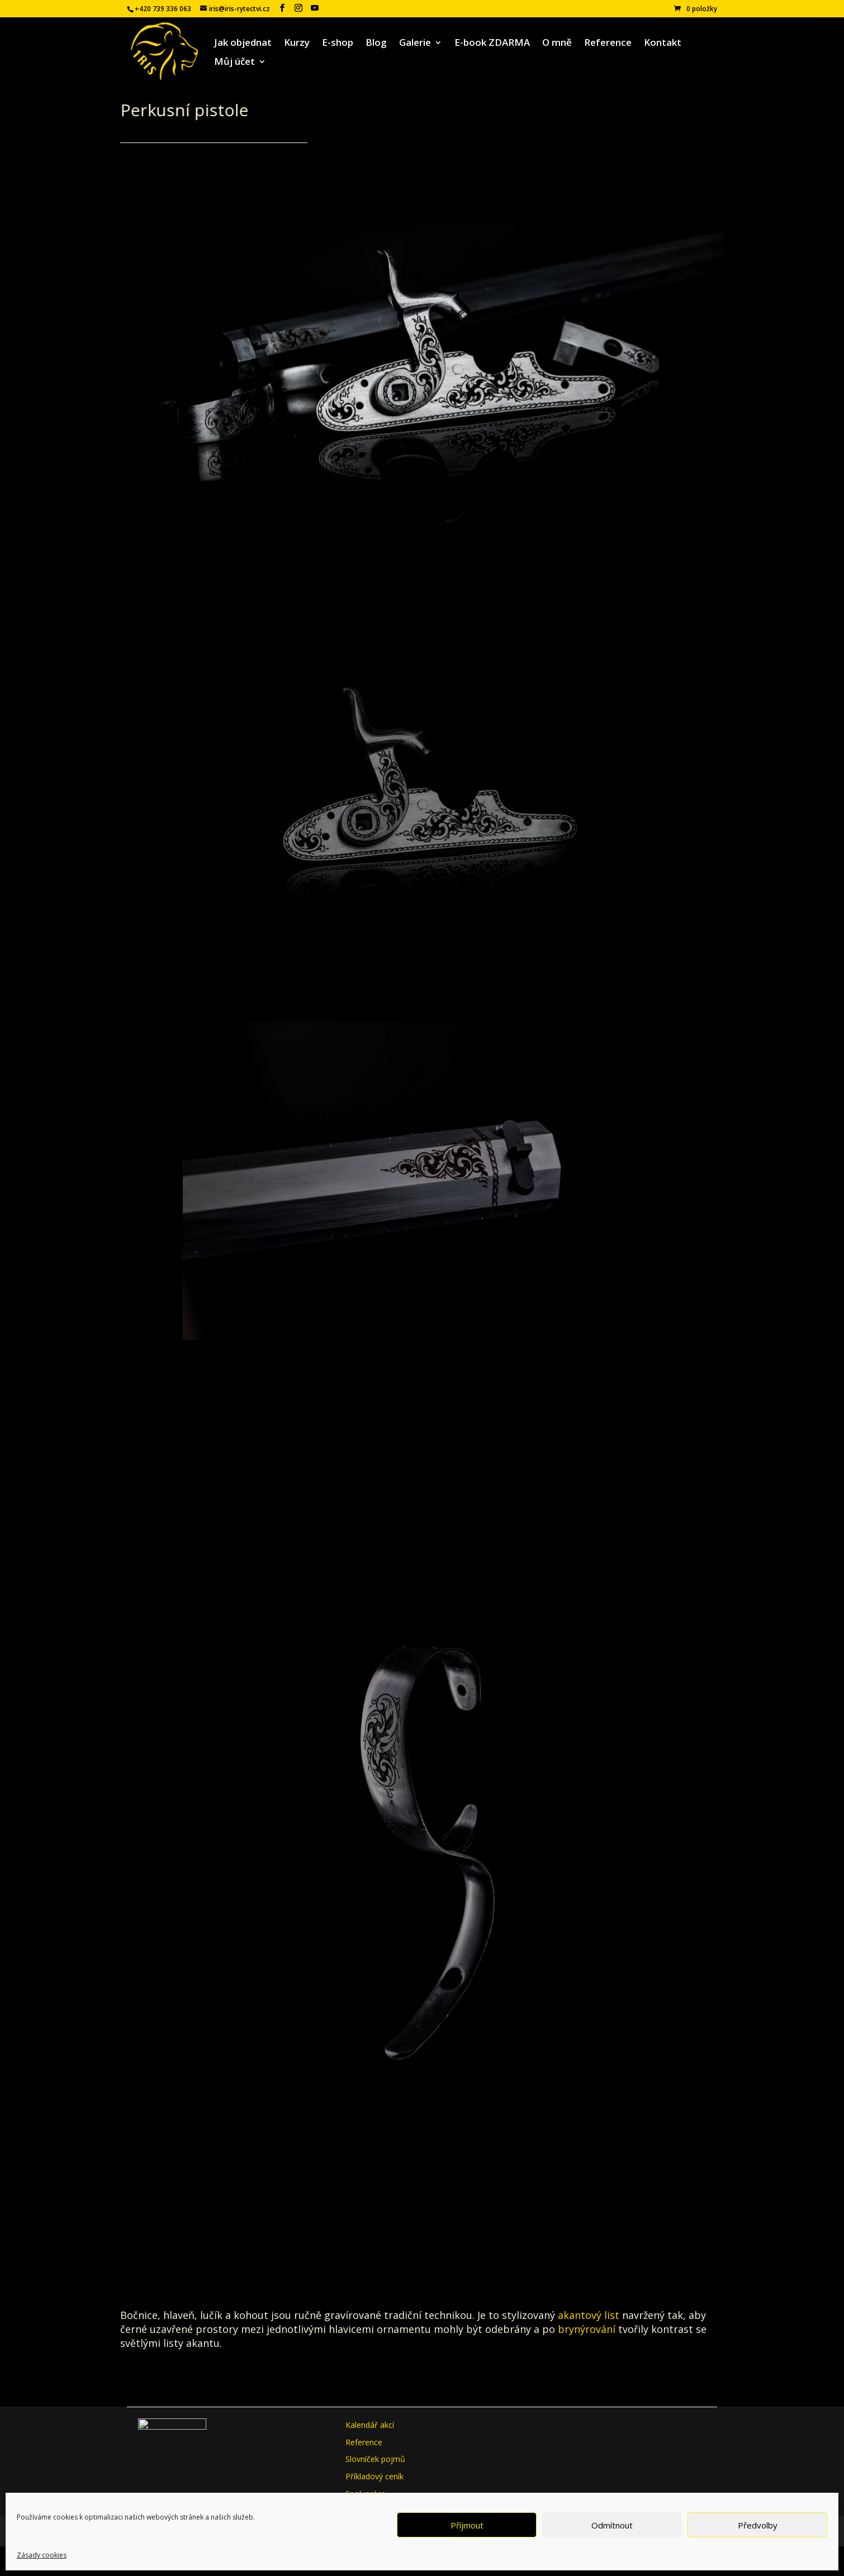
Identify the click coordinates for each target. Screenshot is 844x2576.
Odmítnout (612, 2525)
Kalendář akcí (369, 2425)
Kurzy (297, 44)
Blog (376, 44)
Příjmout (467, 2525)
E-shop (337, 44)
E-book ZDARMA (492, 44)
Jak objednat (243, 44)
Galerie (415, 44)
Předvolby (757, 2525)
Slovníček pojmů (375, 2459)
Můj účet (234, 63)
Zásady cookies (42, 2555)
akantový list (588, 2315)
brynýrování (586, 2329)
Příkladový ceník (374, 2476)
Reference (608, 44)
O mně (557, 44)
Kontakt (662, 44)
